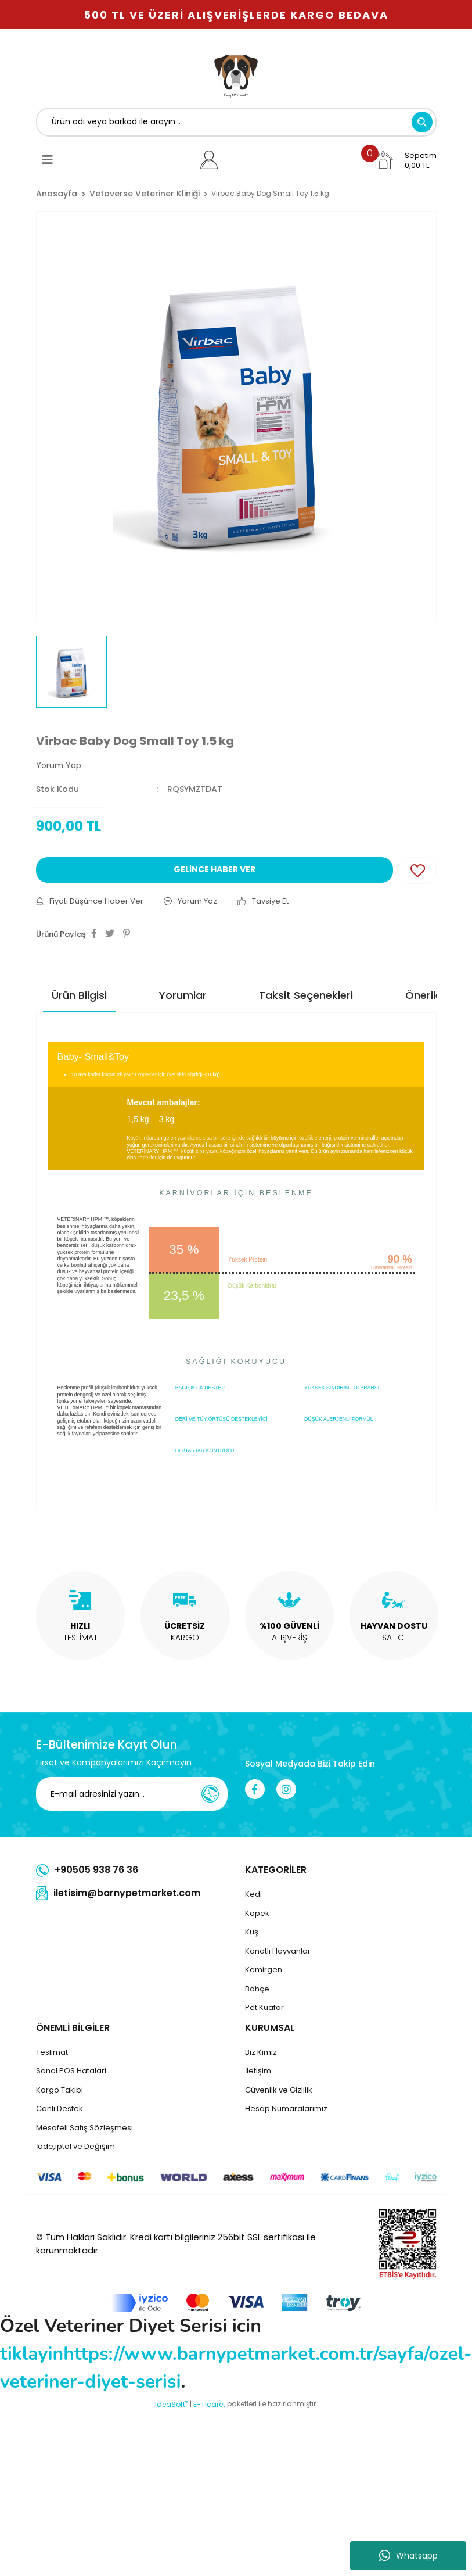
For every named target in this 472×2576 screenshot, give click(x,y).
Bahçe (257, 1988)
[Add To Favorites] (418, 870)
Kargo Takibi (59, 2089)
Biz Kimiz (261, 2052)
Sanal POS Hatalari (71, 2070)
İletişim (258, 2070)
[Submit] (210, 1794)
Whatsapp (408, 2555)
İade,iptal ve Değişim (75, 2146)
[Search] (236, 122)
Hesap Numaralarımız (286, 2108)
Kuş (251, 1931)
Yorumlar (183, 995)
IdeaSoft (171, 2404)
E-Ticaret (209, 2404)
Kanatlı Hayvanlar (278, 1951)
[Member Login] (209, 160)
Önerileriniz (433, 995)
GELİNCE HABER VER (214, 869)
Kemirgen (263, 1969)
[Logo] (236, 74)
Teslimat (52, 2052)
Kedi (253, 1894)
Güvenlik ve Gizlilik (278, 2089)
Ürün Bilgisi (79, 995)
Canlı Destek (59, 2108)
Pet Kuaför (264, 2007)
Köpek (257, 1913)
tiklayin (31, 2353)
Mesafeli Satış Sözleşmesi (84, 2127)
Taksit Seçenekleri (306, 995)
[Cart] (405, 160)
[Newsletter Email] (139, 1794)
